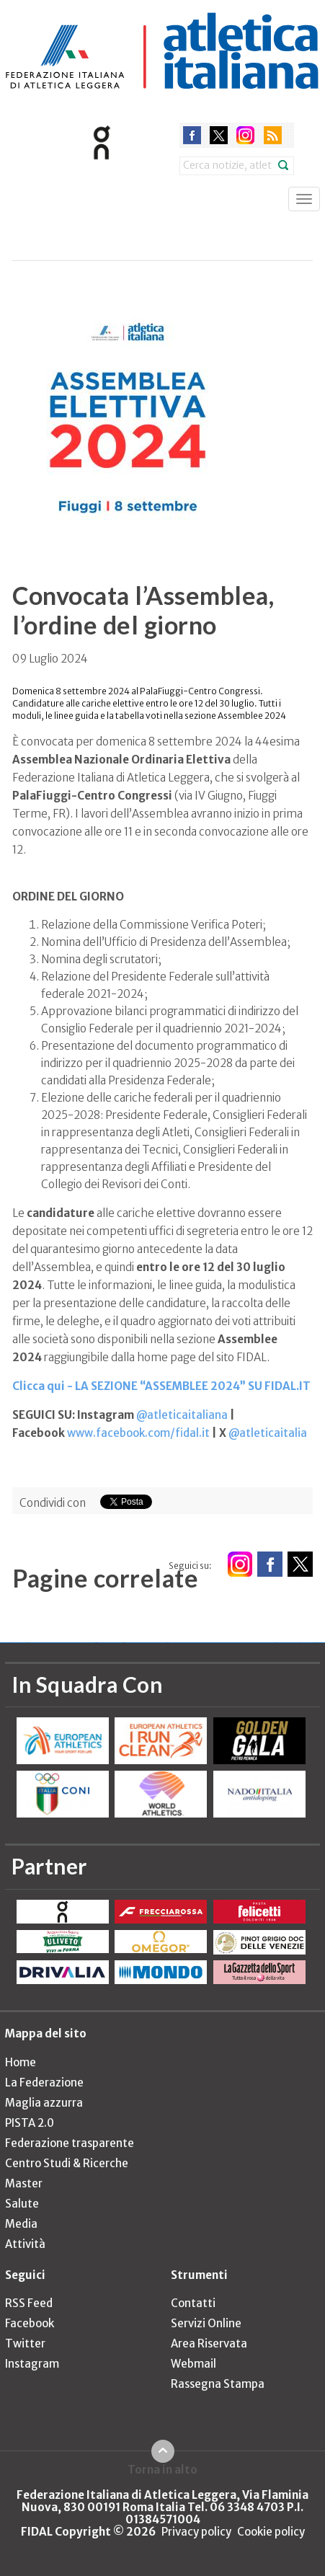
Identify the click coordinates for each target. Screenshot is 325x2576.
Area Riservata (209, 2343)
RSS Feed (29, 2303)
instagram (245, 135)
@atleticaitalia (267, 1433)
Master (24, 2183)
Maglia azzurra (44, 2103)
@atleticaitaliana (182, 1415)
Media (21, 2224)
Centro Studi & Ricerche (66, 2163)
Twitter (25, 2343)
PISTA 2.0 (29, 2123)
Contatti (193, 2303)
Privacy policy (196, 2532)
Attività (25, 2244)
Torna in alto (162, 2469)
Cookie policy (271, 2532)
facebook (192, 135)
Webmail (193, 2364)
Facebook (29, 2323)
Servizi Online (206, 2323)
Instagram (32, 2364)
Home (20, 2062)
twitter (219, 135)
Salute (22, 2203)
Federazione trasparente (69, 2143)
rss (273, 135)
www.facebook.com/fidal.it (138, 1433)
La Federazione (44, 2082)
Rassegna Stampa (217, 2384)
